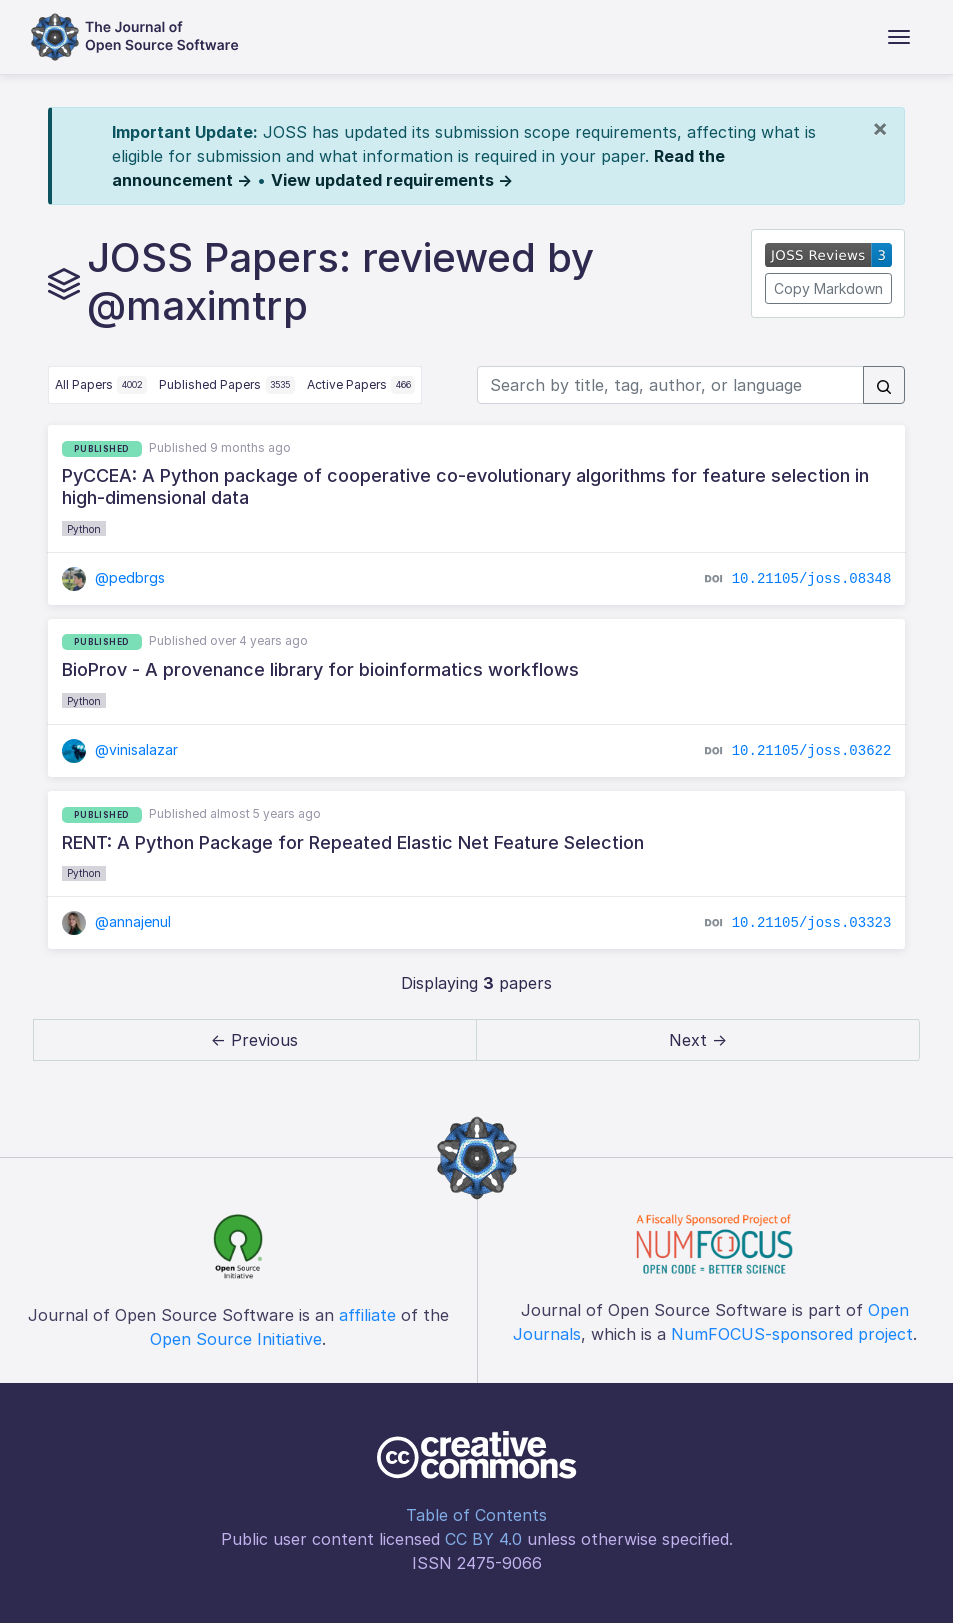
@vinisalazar (120, 749)
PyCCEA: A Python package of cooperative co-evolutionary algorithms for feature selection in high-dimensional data (465, 486)
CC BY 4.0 (483, 1539)
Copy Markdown (828, 288)
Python (84, 529)
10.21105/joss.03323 (812, 923)
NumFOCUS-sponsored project (792, 1334)
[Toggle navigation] (899, 37)
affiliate (367, 1315)
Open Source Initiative (236, 1339)
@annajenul (117, 921)
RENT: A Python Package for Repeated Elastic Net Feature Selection (353, 842)
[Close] (880, 128)
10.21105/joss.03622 (812, 751)
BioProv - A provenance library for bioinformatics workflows (320, 669)
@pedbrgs (114, 577)
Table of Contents (476, 1515)
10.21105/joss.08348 (812, 578)
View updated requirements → (392, 180)
